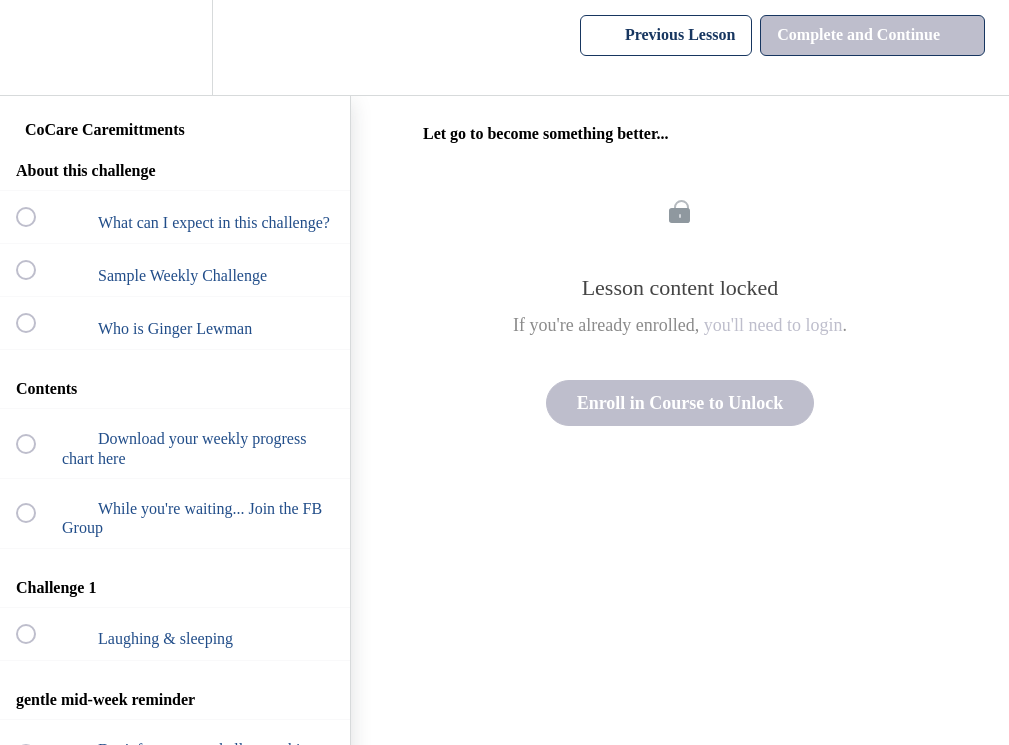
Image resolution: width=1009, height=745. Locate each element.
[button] (37, 47)
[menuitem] (175, 47)
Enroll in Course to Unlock (680, 403)
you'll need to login (773, 325)
